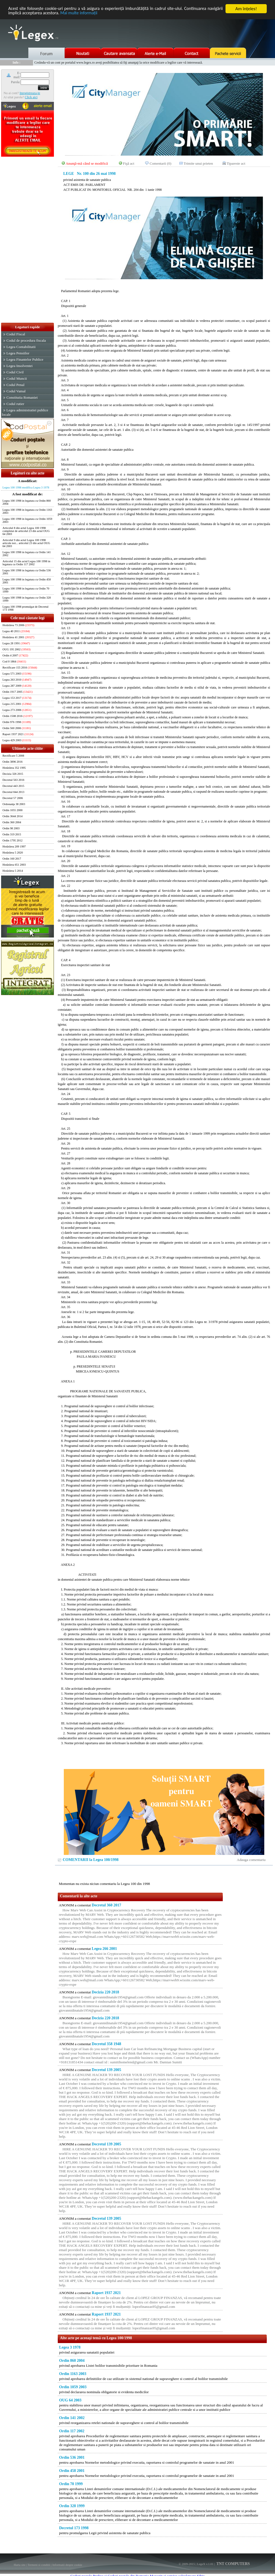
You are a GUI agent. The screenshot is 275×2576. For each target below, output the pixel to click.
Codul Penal (15, 385)
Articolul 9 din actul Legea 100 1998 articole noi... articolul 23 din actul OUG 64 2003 (26, 543)
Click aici (31, 97)
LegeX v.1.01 (205, 2564)
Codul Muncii (16, 378)
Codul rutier (15, 404)
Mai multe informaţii (99, 14)
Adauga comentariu (251, 1860)
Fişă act (128, 163)
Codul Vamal (16, 391)
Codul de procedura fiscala (26, 340)
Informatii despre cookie (67, 2564)
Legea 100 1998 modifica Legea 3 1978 (25, 487)
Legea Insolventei (19, 366)
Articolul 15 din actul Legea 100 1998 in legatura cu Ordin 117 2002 (26, 563)
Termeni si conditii (39, 2564)
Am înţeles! (246, 9)
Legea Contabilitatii (20, 347)
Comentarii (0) (160, 163)
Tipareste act (236, 163)
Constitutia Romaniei (22, 397)
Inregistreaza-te (30, 93)
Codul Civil (15, 372)
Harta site (19, 2564)
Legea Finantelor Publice (24, 359)
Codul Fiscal (15, 334)
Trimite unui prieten (198, 163)
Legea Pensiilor (17, 353)
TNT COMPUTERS (233, 2564)
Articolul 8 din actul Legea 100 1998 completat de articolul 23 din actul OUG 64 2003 (26, 531)
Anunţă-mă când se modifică (87, 163)
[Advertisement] (28, 240)
